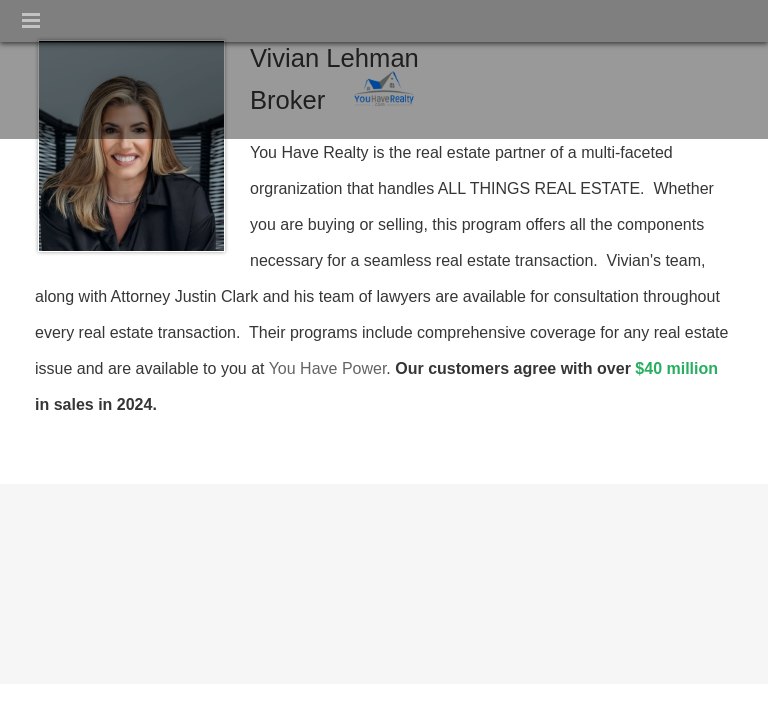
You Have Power (328, 368)
